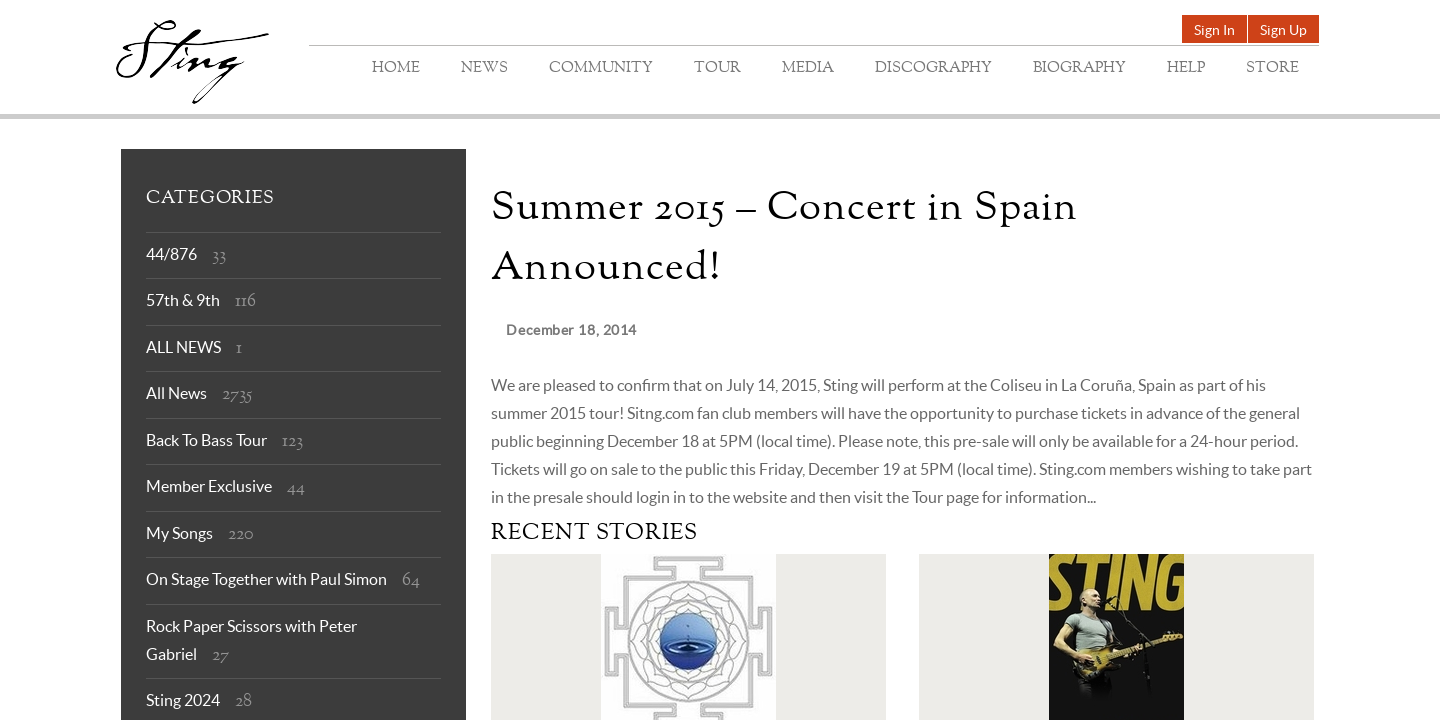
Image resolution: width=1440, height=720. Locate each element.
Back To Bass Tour (206, 440)
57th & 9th (183, 300)
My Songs (179, 533)
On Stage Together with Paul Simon (266, 579)
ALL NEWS (183, 347)
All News (176, 393)
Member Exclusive (209, 486)
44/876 (171, 254)
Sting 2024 (183, 700)
